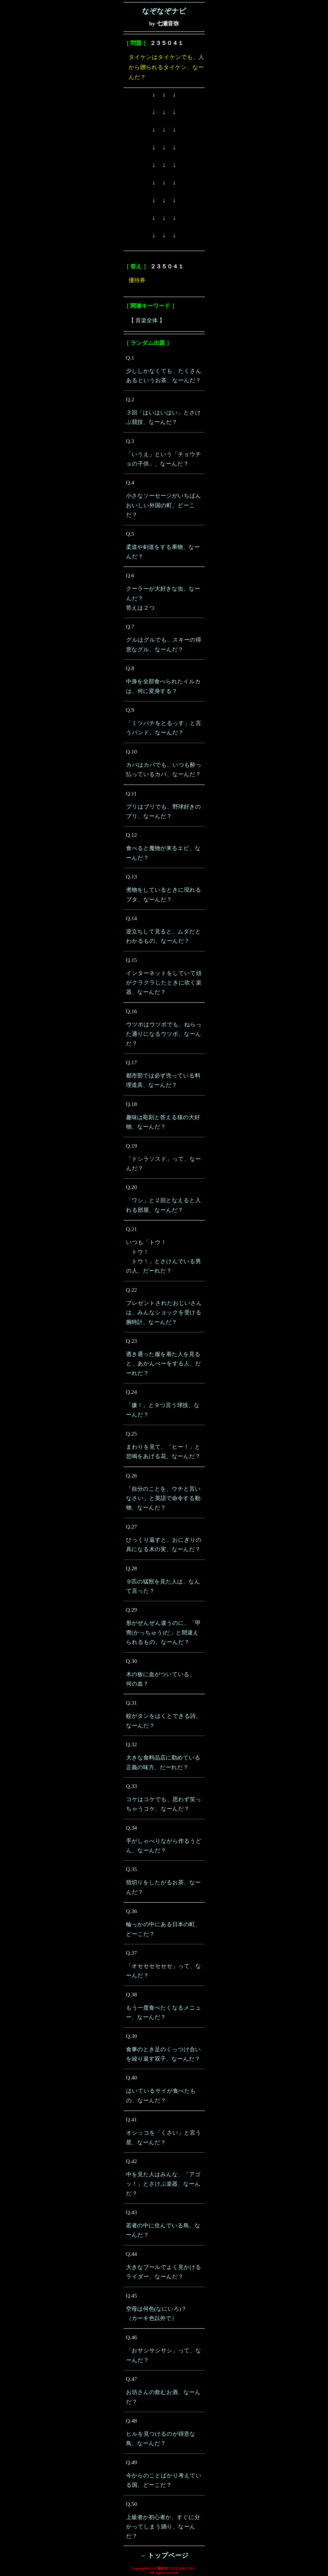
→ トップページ (164, 2555)
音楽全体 (146, 320)
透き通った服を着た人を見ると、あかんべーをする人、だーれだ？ (163, 1363)
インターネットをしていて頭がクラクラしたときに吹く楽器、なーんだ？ (163, 982)
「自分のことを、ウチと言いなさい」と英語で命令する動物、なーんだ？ (163, 1498)
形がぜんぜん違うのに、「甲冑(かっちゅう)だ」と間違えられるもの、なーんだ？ (163, 1632)
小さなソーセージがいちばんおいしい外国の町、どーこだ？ (163, 505)
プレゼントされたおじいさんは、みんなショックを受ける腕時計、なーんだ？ (164, 1312)
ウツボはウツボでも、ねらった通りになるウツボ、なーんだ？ (164, 1034)
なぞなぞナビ (164, 11)
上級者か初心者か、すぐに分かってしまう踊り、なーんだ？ (163, 2526)
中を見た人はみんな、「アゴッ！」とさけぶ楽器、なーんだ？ (163, 2184)
